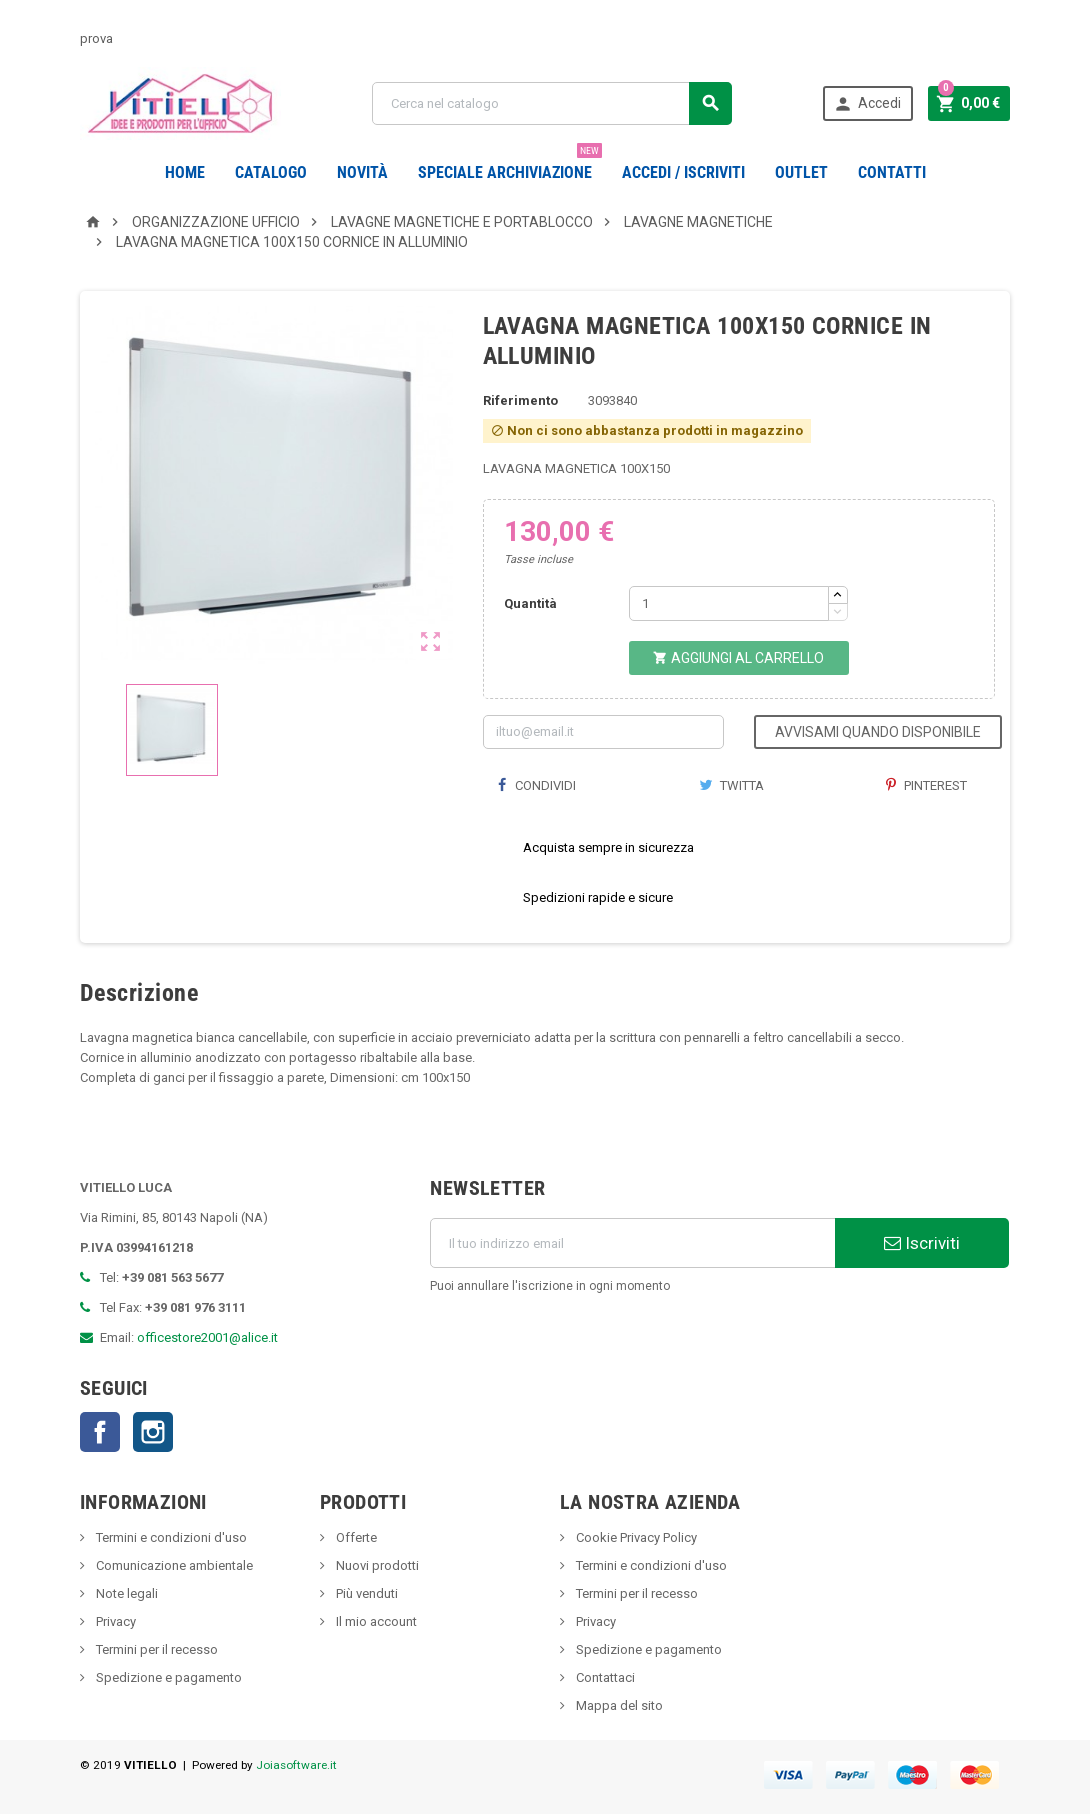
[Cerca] (551, 103)
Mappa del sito (618, 1705)
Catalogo (271, 172)
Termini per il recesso (155, 1649)
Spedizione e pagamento (167, 1677)
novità (362, 172)
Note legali (125, 1593)
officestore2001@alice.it (207, 1337)
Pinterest (926, 785)
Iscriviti (922, 1243)
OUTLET (801, 172)
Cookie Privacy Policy (635, 1537)
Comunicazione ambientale (173, 1565)
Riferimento (520, 400)
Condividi (537, 785)
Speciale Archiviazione (510, 165)
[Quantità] (729, 603)
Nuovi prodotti (376, 1565)
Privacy (114, 1621)
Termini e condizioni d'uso (170, 1537)
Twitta (731, 785)
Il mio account (375, 1621)
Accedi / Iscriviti (683, 172)
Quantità (530, 603)
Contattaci (604, 1677)
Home (185, 172)
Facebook (100, 1432)
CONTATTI (892, 172)
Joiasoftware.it (296, 1765)
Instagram (153, 1432)
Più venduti (365, 1593)
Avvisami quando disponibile (878, 732)
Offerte (355, 1537)
